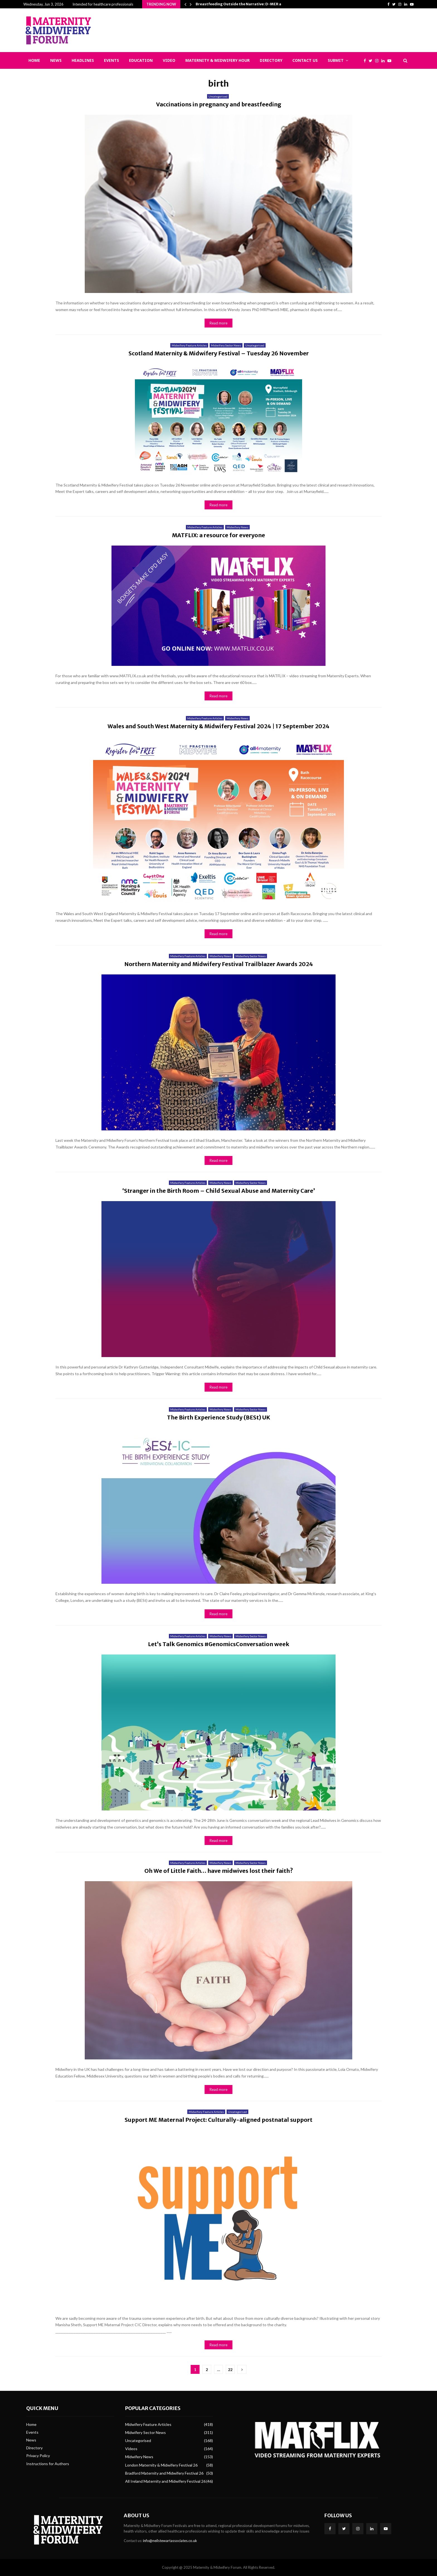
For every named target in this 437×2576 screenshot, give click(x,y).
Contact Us (305, 60)
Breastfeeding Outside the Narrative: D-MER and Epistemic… (252, 4)
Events (111, 60)
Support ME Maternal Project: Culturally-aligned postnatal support (218, 2119)
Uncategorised (217, 96)
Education (141, 60)
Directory (271, 60)
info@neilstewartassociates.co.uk (170, 2540)
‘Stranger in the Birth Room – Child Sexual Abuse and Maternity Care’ (218, 1190)
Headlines (83, 60)
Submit (336, 60)
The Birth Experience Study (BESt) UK (218, 1417)
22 (230, 2369)
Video (169, 60)
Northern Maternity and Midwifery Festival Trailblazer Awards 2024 (218, 963)
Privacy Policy (38, 2455)
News (56, 60)
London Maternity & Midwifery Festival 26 (161, 2465)
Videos (131, 2448)
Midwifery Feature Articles (189, 345)
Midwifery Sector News (226, 345)
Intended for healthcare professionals (102, 4)
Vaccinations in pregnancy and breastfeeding (218, 104)
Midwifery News (237, 527)
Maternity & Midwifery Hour (217, 60)
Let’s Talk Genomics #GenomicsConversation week (218, 1644)
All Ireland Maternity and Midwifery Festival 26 (165, 2481)
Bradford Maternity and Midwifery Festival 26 (164, 2473)
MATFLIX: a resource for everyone (218, 535)
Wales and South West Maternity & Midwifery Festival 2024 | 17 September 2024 (218, 726)
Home (34, 60)
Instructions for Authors (47, 2463)
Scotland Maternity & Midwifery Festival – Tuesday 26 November (218, 353)
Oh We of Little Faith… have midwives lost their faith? (218, 1870)
